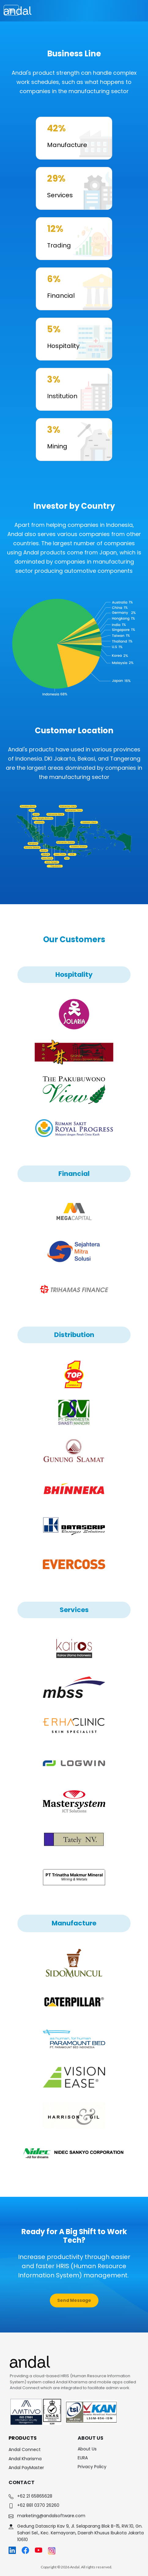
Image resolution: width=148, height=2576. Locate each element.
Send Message (74, 2300)
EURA (83, 2458)
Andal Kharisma (25, 2459)
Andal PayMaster (26, 2468)
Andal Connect (25, 2449)
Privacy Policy (92, 2467)
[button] (74, 2300)
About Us (87, 2449)
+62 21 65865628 (34, 2496)
